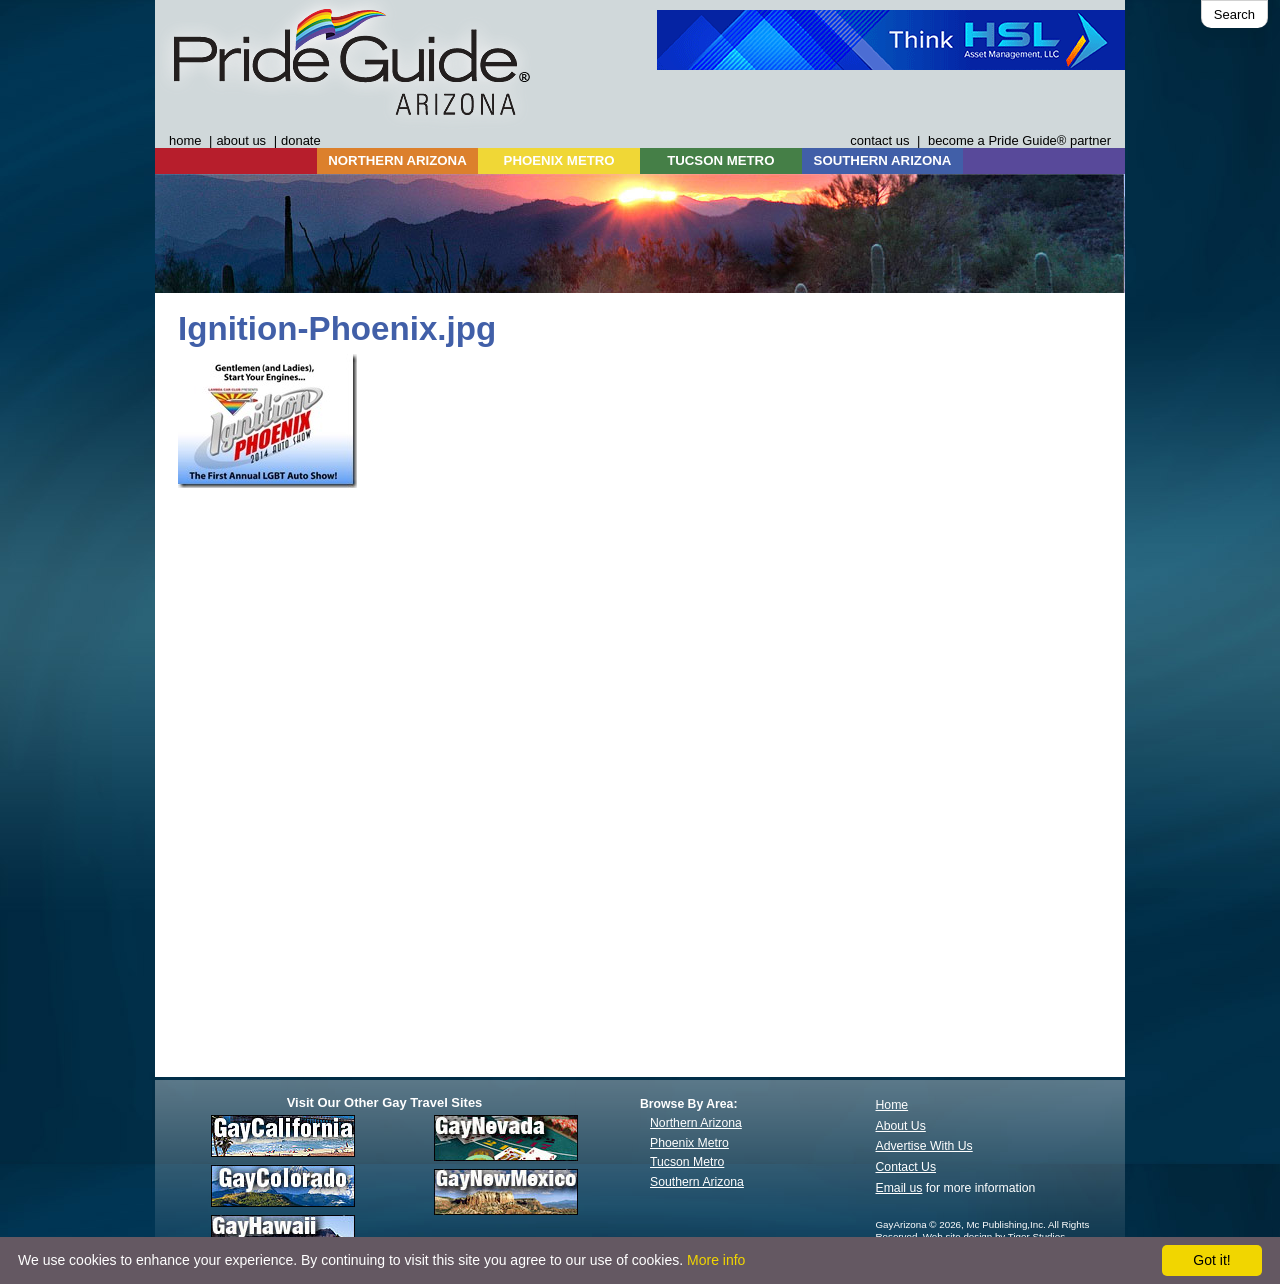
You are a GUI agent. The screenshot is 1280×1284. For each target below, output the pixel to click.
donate (301, 140)
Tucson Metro (687, 1162)
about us (241, 140)
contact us (879, 140)
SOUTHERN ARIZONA (883, 160)
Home (892, 1105)
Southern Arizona (697, 1182)
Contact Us (906, 1167)
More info (716, 1260)
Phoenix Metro (689, 1143)
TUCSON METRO (720, 160)
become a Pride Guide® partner (1019, 140)
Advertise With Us (924, 1146)
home (185, 140)
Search (1234, 14)
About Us (901, 1126)
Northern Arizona (696, 1123)
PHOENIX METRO (559, 160)
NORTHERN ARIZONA (397, 160)
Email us (899, 1188)
